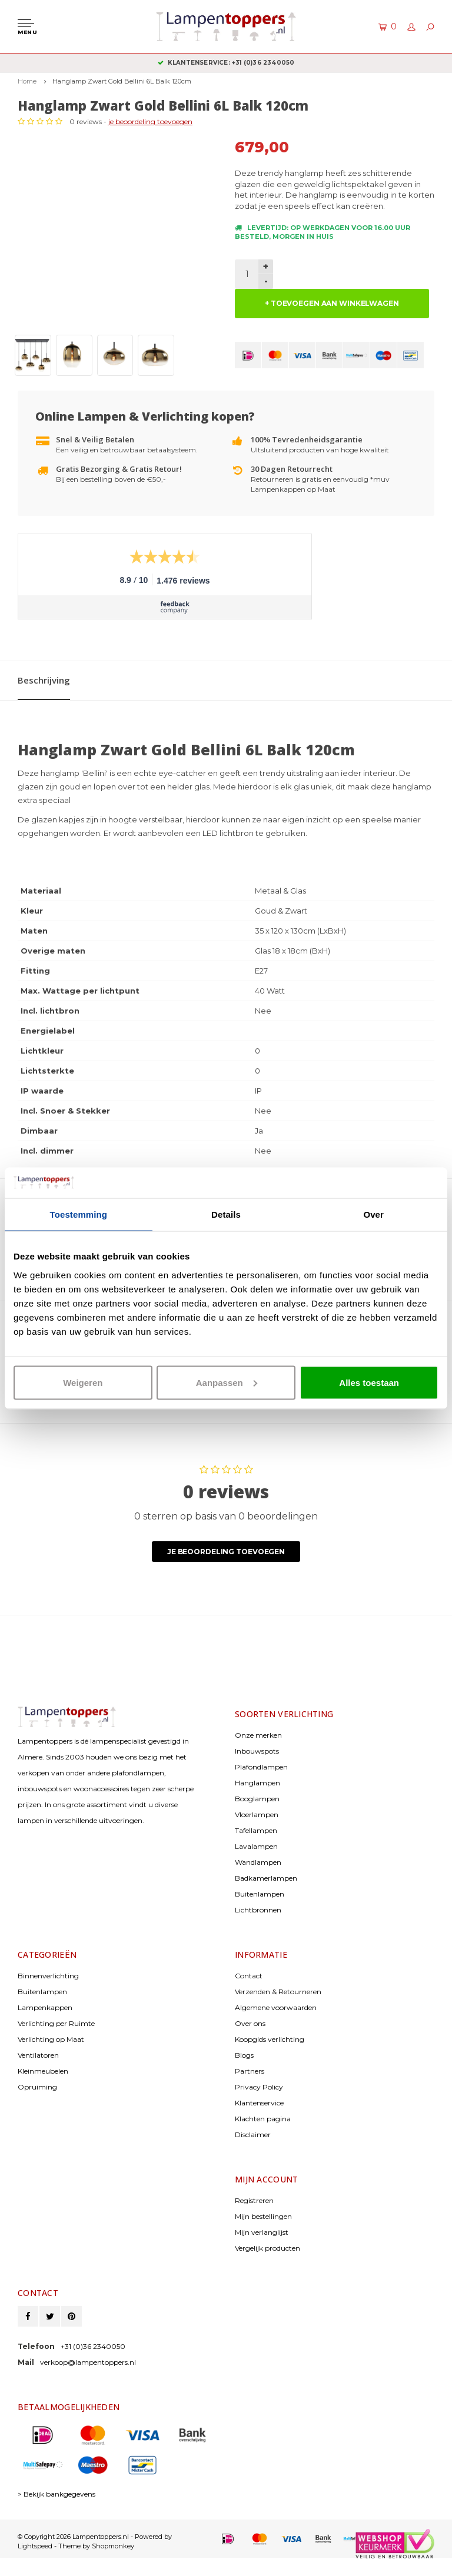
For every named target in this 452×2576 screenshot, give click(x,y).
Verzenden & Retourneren (278, 1991)
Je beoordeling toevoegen (226, 1551)
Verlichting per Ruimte (56, 2023)
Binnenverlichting (48, 1975)
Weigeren (82, 1382)
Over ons (250, 2023)
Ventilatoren (38, 2055)
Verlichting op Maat (51, 2039)
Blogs (244, 2055)
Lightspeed (35, 2546)
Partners (249, 2071)
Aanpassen (226, 1382)
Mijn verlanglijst (261, 2232)
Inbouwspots (257, 1751)
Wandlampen (258, 1862)
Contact (248, 1975)
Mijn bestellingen (263, 2216)
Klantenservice (259, 2102)
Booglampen (257, 1798)
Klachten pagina (263, 2118)
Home (27, 81)
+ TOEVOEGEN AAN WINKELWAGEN (332, 303)
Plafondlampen (261, 1766)
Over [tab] (373, 1214)
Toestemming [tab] (79, 1214)
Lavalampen (256, 1846)
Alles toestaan (369, 1382)
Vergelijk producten (267, 2248)
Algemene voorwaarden (276, 2007)
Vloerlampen (256, 1814)
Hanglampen (257, 1782)
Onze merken (258, 1735)
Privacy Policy (259, 2086)
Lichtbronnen (258, 1909)
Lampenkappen (45, 2007)
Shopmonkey (113, 2546)
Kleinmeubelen (43, 2071)
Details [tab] (226, 1214)
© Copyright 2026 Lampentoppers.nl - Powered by (95, 2536)
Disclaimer (253, 2134)
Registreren (254, 2200)
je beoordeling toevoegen (150, 121)
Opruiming (37, 2086)
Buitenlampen (259, 1893)
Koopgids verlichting (269, 2039)
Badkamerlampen (266, 1878)
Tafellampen (256, 1830)
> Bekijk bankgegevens (56, 2494)
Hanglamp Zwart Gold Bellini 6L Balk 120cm (121, 81)
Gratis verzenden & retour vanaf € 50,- (226, 62)
